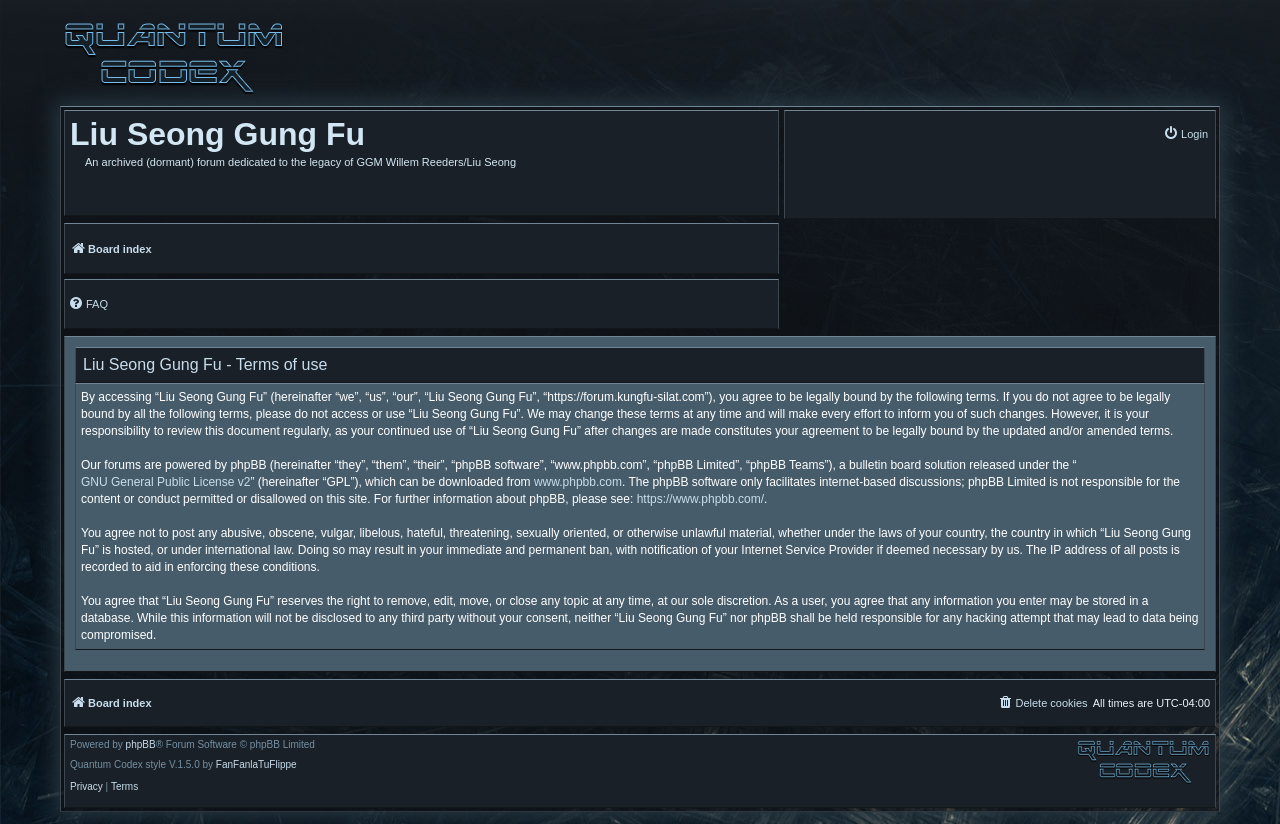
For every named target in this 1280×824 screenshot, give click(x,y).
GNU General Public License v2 (165, 482)
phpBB (141, 745)
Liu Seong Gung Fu (217, 134)
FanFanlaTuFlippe (256, 765)
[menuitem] (1185, 133)
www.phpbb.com (578, 482)
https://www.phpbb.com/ (700, 499)
